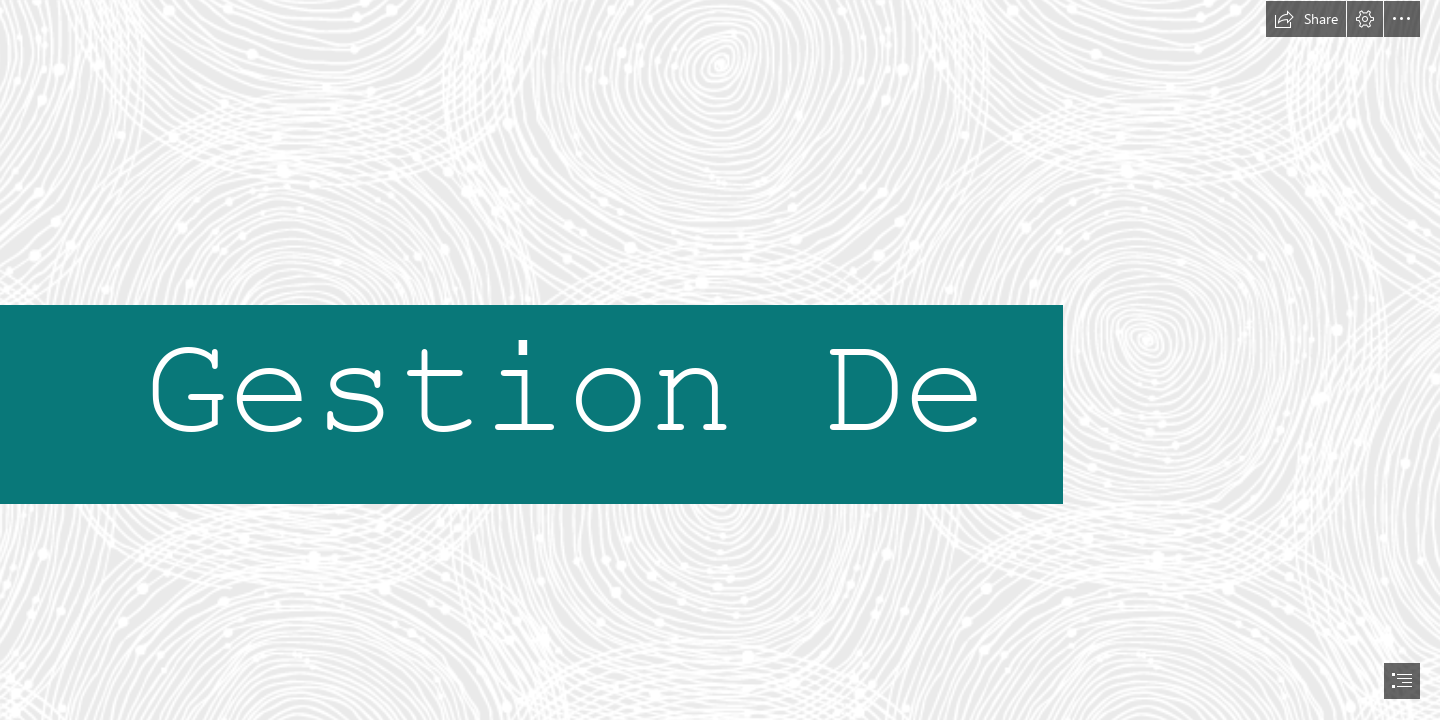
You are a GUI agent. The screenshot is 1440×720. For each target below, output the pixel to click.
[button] (1306, 19)
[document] (720, 360)
